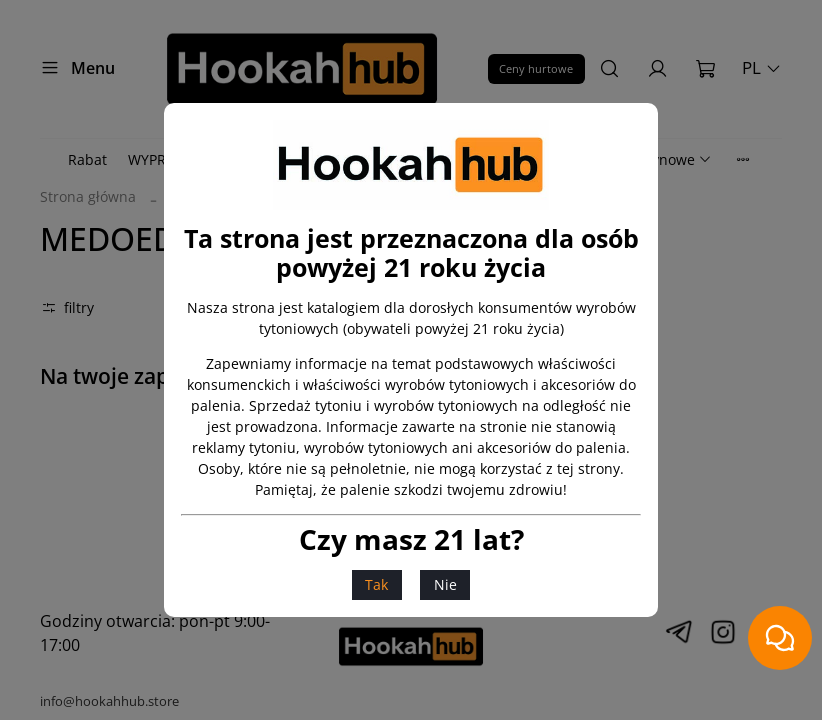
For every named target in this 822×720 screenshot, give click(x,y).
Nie (445, 584)
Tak (376, 584)
